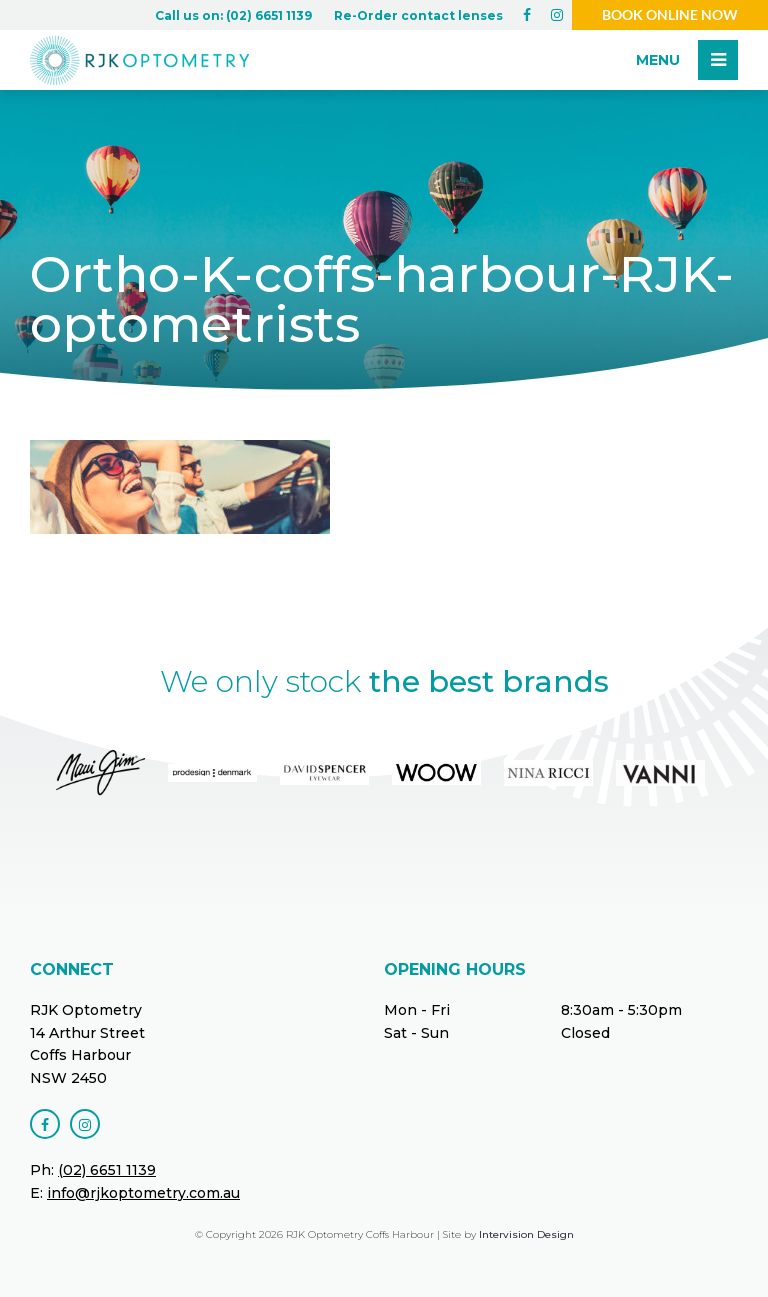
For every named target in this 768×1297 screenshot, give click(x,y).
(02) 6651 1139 (107, 1170)
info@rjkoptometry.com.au (143, 1193)
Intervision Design (526, 1234)
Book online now (670, 14)
